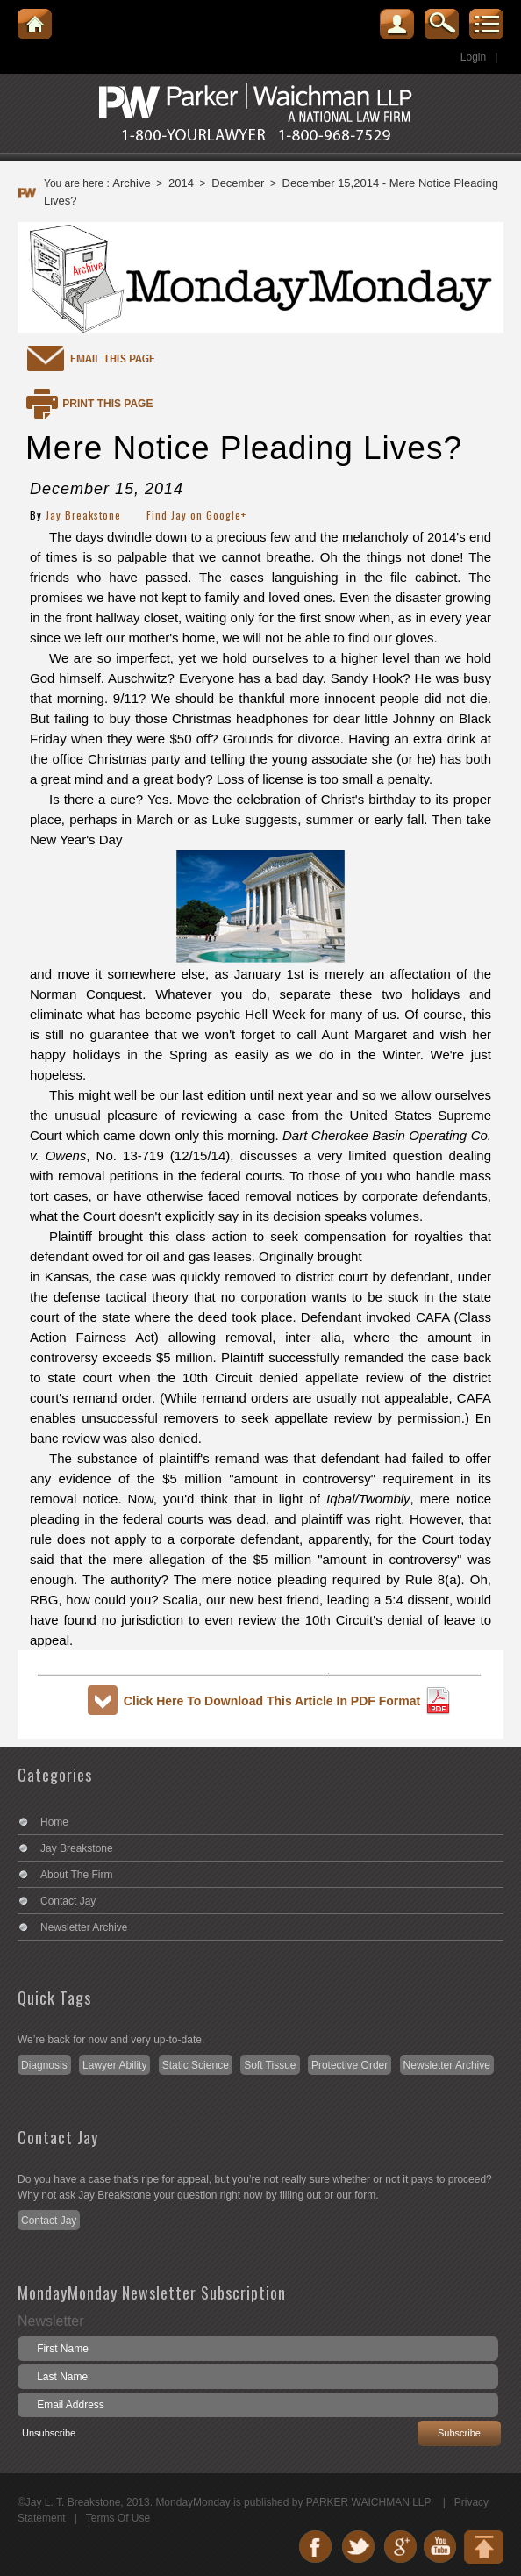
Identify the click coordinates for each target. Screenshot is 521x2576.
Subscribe (459, 2433)
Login (473, 57)
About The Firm (76, 1875)
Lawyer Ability (114, 2065)
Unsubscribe (48, 2433)
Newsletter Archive (83, 1927)
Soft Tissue (270, 2065)
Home (54, 1822)
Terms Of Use (118, 2518)
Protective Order (349, 2065)
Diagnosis (44, 2065)
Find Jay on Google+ (196, 514)
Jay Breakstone (83, 514)
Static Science (195, 2065)
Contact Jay (68, 1901)
